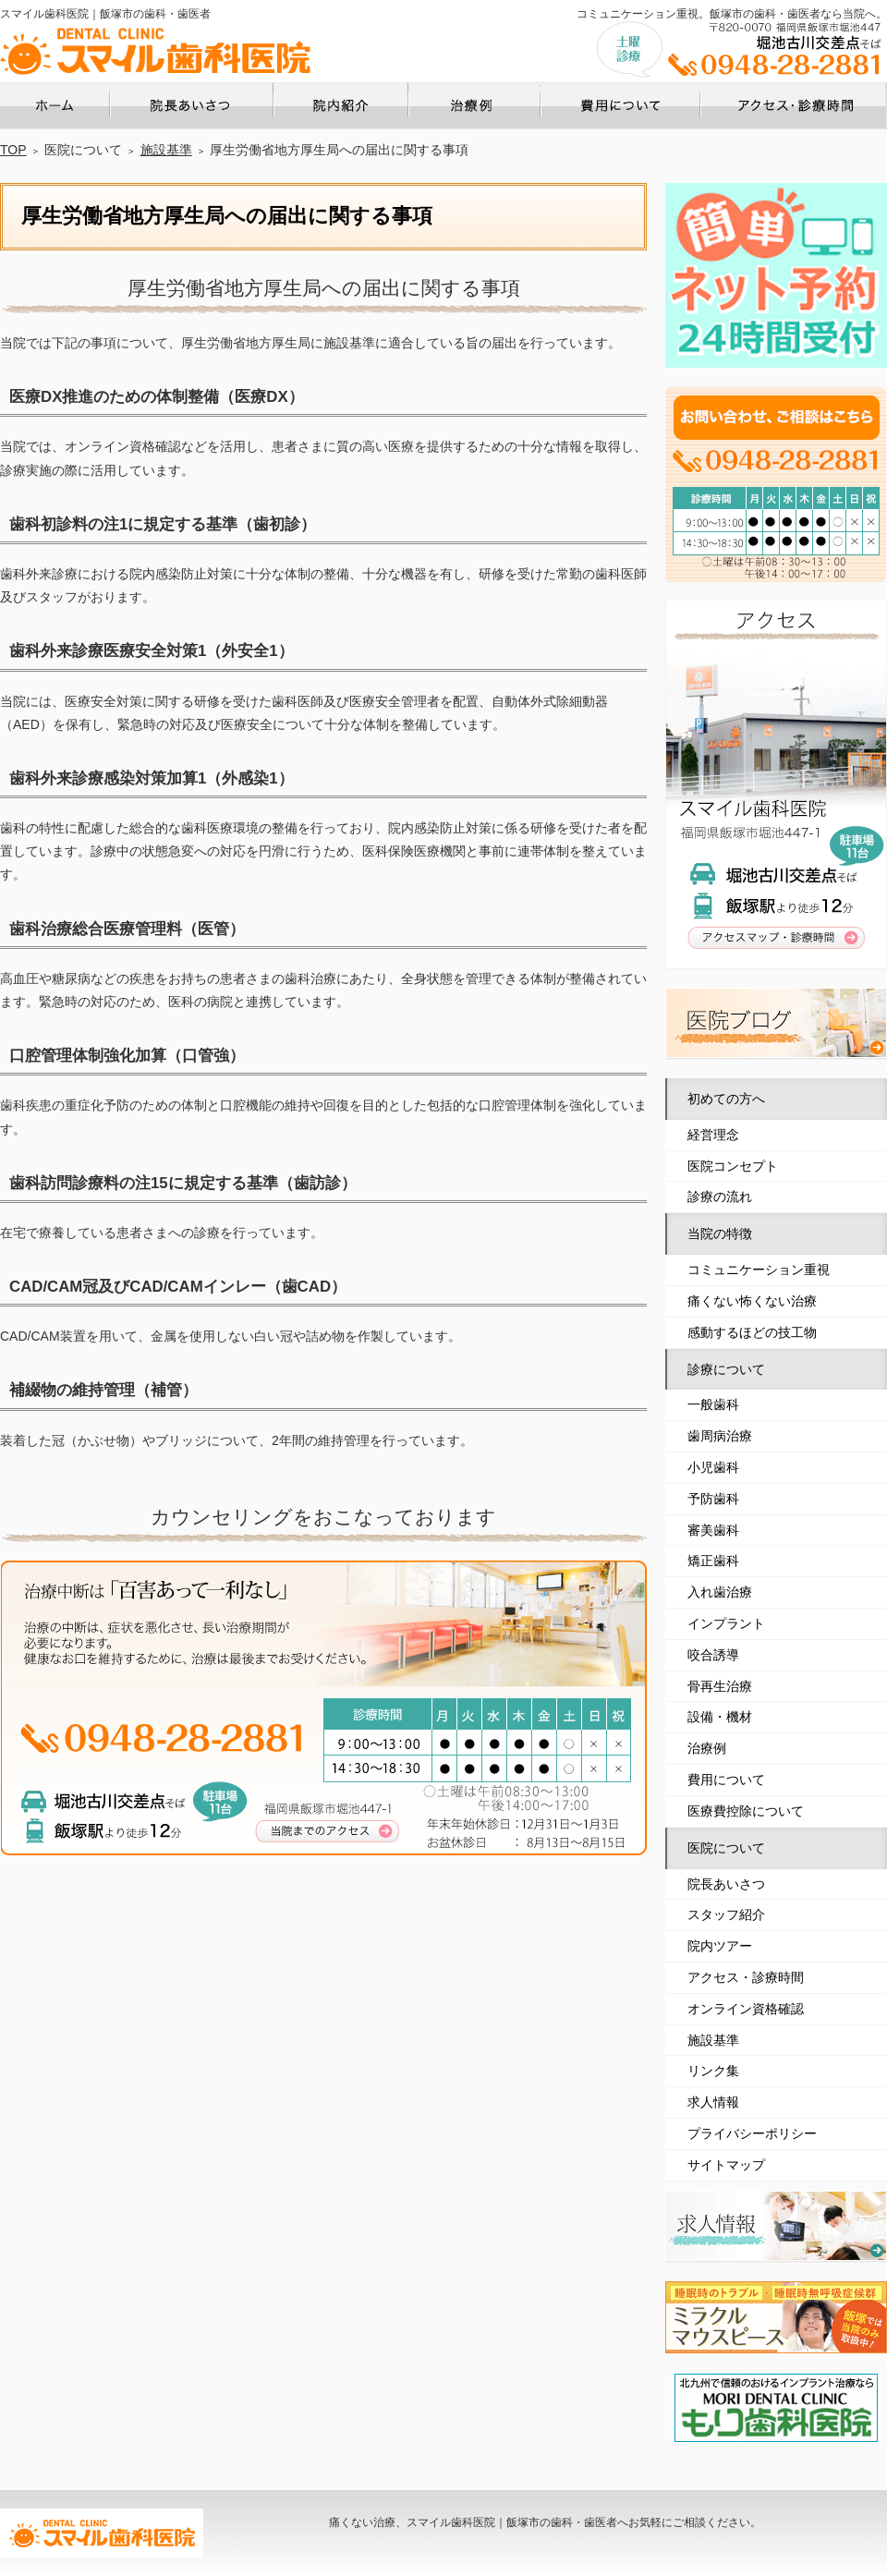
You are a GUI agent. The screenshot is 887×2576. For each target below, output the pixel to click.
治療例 (706, 1748)
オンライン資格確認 (745, 2008)
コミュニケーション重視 (758, 1269)
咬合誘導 (713, 1654)
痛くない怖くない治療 (752, 1301)
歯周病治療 (719, 1435)
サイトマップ (726, 2164)
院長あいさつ (726, 1884)
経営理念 (713, 1134)
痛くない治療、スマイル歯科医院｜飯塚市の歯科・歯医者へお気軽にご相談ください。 (545, 2522)
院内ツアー (719, 1945)
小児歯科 (713, 1467)
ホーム (109, 88)
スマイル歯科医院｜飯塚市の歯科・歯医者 (105, 13)
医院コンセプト (732, 1166)
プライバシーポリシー (752, 2133)
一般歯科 (713, 1404)
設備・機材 (719, 1716)
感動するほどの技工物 (752, 1332)
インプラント (726, 1623)
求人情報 (713, 2102)
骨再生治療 (719, 1686)
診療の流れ (719, 1196)
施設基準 (713, 2040)
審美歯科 (713, 1530)
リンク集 (713, 2070)
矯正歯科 (713, 1560)
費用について (726, 1779)
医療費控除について (745, 1811)
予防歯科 (713, 1498)
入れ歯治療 (719, 1592)
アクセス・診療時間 (745, 1977)
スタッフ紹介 (726, 1914)
